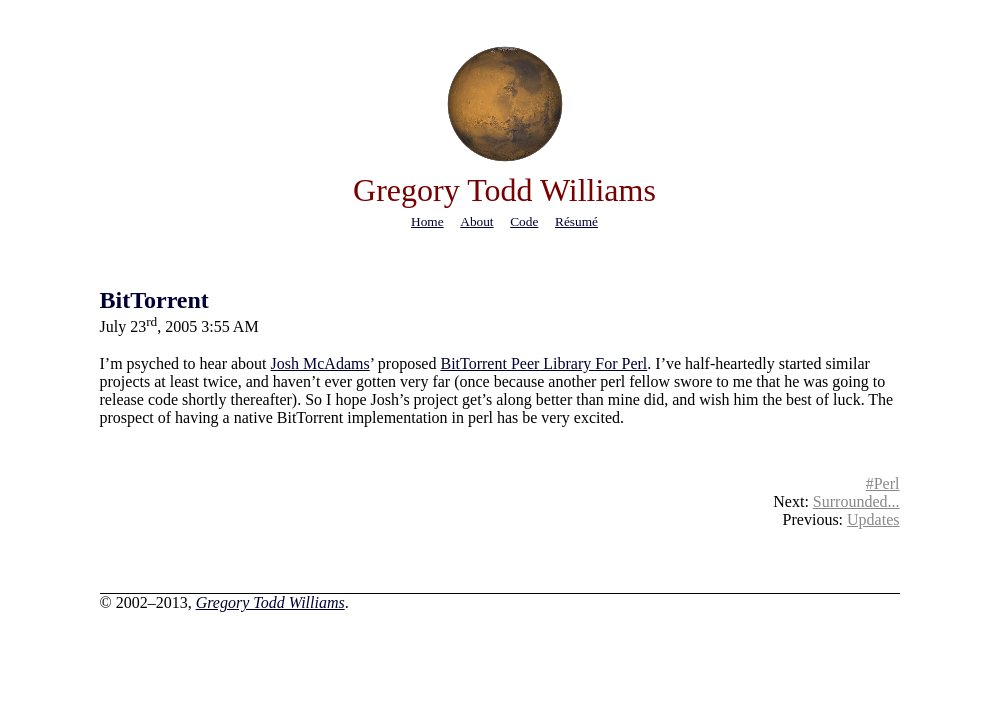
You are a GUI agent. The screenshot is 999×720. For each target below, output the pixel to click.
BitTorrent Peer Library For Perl (543, 363)
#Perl (883, 483)
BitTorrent (154, 300)
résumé (576, 221)
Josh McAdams (320, 363)
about (476, 221)
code (524, 221)
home (427, 221)
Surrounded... (856, 501)
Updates (873, 519)
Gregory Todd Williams (270, 602)
